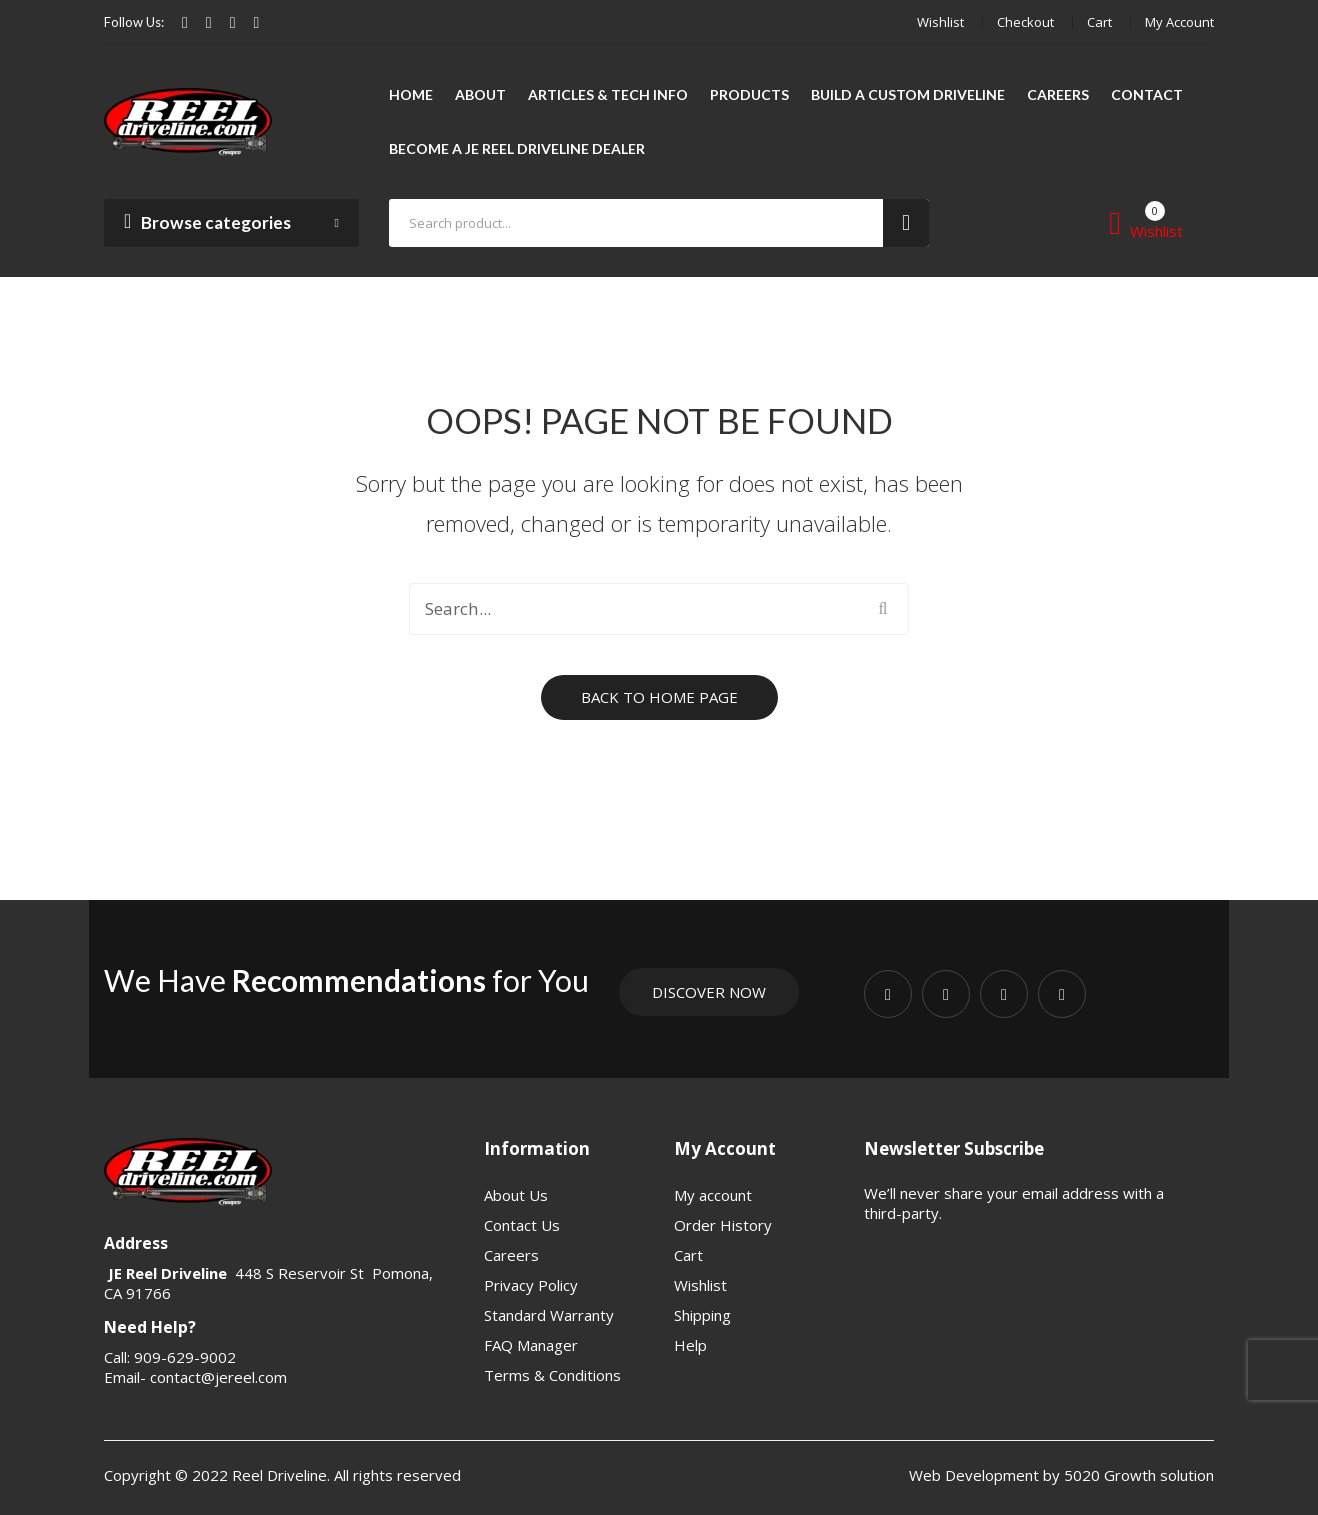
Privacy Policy (531, 1285)
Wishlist (940, 22)
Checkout (1025, 22)
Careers (511, 1255)
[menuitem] (411, 95)
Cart (1099, 22)
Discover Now (709, 992)
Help (690, 1345)
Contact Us (522, 1225)
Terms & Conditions (552, 1375)
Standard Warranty (549, 1315)
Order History (723, 1225)
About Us (516, 1195)
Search (906, 223)
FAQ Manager (531, 1345)
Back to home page (659, 697)
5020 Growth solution (1137, 1475)
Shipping (702, 1315)
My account (1179, 22)
